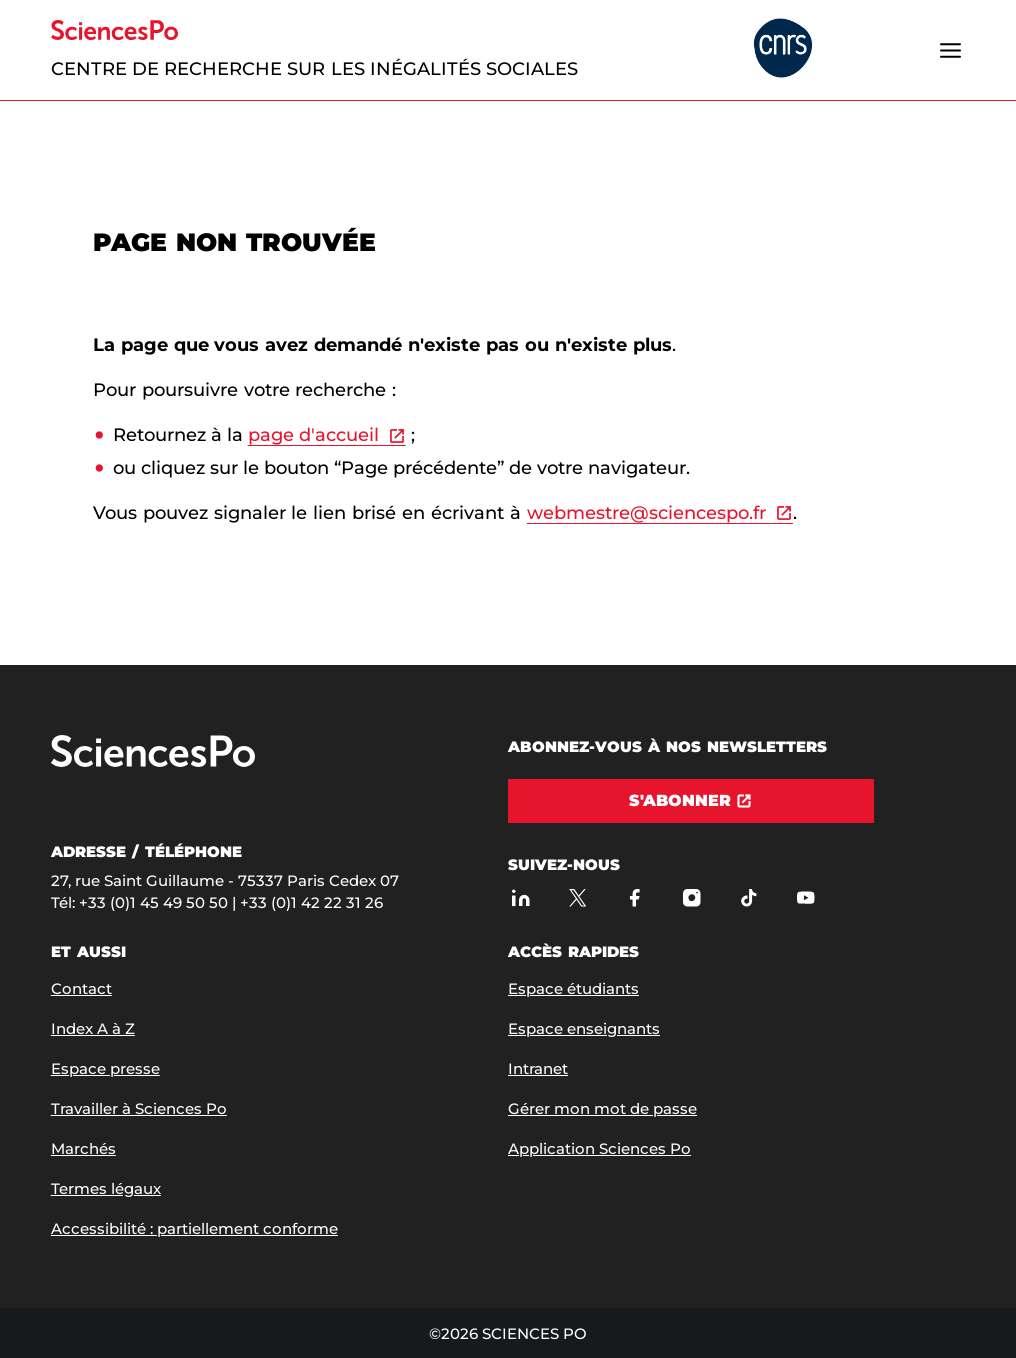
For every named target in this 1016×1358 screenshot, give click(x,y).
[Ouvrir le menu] (950, 50)
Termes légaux (106, 1188)
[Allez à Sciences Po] (153, 762)
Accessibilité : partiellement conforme (194, 1228)
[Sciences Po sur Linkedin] (520, 897)
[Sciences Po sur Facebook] (634, 897)
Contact (81, 988)
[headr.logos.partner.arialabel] (783, 49)
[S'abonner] (691, 801)
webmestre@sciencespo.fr (646, 513)
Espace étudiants (573, 988)
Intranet (538, 1068)
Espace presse (105, 1068)
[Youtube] (805, 897)
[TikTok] (748, 897)
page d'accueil (313, 435)
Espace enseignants (584, 1028)
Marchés (83, 1148)
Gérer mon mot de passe (602, 1108)
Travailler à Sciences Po (139, 1108)
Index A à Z (93, 1028)
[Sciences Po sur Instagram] (691, 897)
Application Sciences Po (599, 1148)
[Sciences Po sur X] (577, 897)
